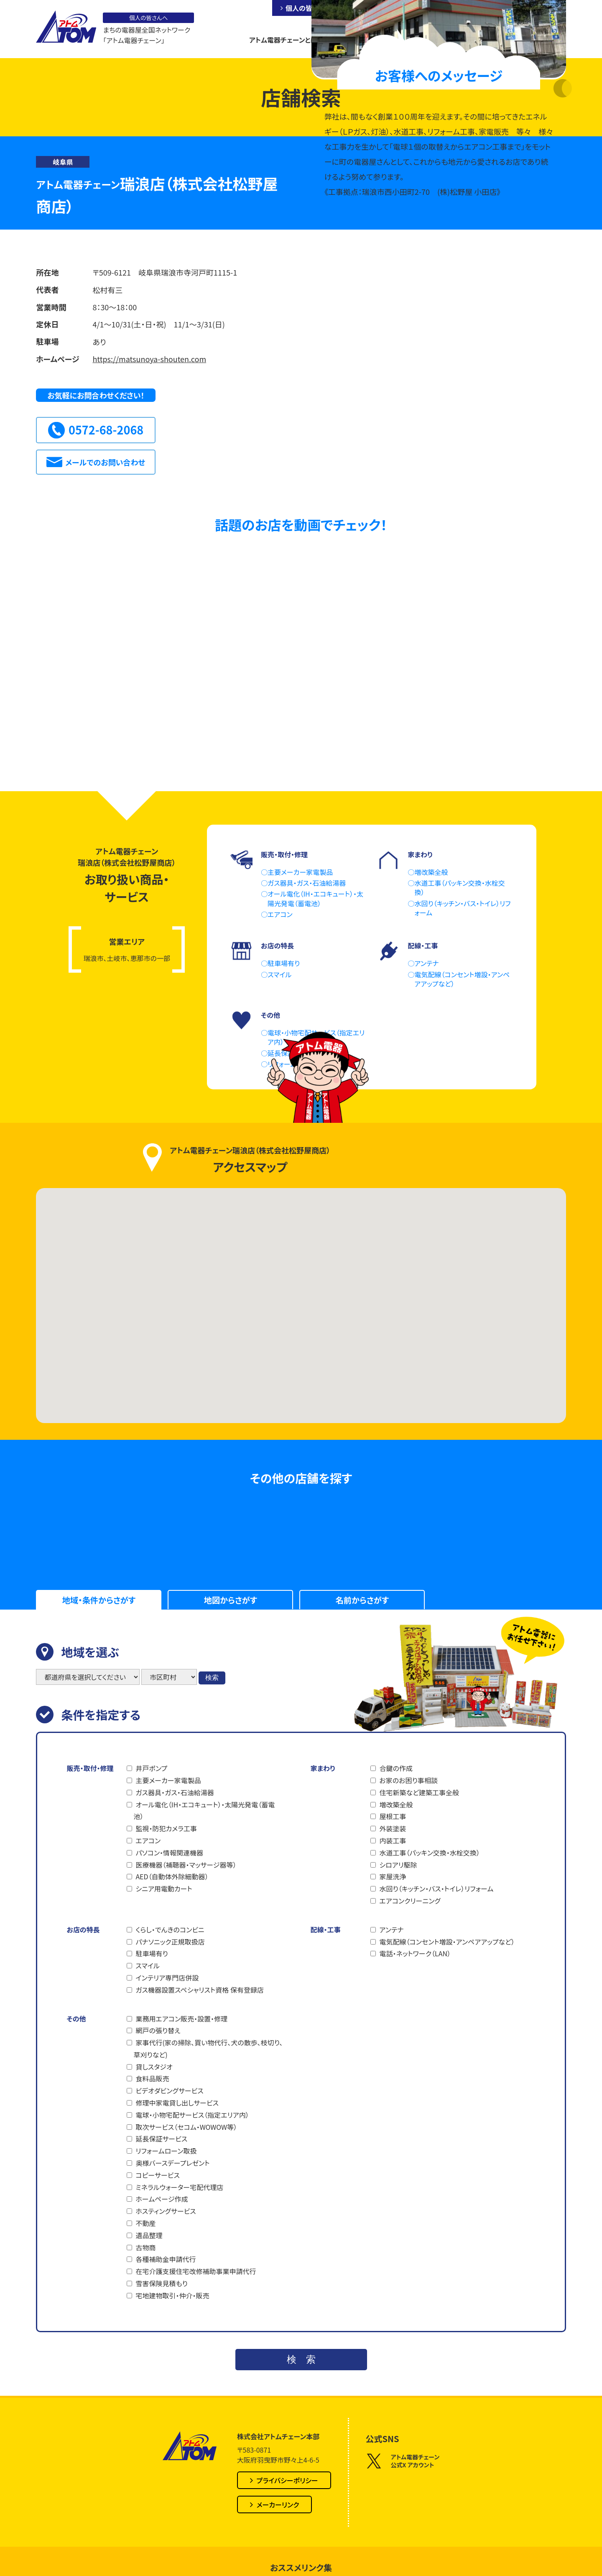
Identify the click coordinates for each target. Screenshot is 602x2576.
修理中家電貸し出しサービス (177, 2103)
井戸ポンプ (151, 1768)
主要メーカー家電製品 (168, 1780)
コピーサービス (157, 2175)
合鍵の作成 (395, 1768)
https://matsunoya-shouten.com (149, 358)
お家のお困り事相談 (408, 1780)
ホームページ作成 (161, 2199)
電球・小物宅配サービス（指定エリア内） (192, 2115)
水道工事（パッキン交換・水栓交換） (429, 1853)
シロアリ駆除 (398, 1865)
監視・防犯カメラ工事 (166, 1828)
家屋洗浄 (392, 1876)
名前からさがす (362, 1600)
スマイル (147, 1965)
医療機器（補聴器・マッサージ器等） (185, 1865)
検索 (212, 1677)
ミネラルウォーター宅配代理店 (179, 2187)
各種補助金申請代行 (165, 2259)
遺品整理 (148, 2235)
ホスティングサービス (165, 2211)
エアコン (148, 1840)
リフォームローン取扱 (165, 2151)
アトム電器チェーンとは (283, 39)
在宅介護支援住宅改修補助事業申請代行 (195, 2271)
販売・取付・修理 (89, 1768)
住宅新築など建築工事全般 (419, 1792)
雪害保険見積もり (161, 2283)
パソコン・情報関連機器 (169, 1853)
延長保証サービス (161, 2139)
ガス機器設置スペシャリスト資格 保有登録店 (199, 1990)
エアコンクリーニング (409, 1901)
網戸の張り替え (157, 2030)
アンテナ (391, 1929)
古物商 (145, 2247)
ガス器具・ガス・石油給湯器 (174, 1792)
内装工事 (392, 1840)
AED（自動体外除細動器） (171, 1876)
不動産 (145, 2223)
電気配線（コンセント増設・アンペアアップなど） (447, 1942)
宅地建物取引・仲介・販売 (172, 2295)
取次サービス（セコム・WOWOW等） (186, 2127)
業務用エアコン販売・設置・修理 (181, 2019)
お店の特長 (82, 1929)
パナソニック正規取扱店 (169, 1942)
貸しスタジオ (153, 2067)
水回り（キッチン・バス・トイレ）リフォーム (436, 1888)
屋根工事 (392, 1816)
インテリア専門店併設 (167, 1978)
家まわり (322, 1768)
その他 (76, 2019)
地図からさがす (230, 1600)
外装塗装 (392, 1828)
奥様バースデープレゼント (172, 2163)
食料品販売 (152, 2078)
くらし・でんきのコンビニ (169, 1929)
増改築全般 (396, 1804)
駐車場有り (151, 1953)
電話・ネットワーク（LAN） (415, 1953)
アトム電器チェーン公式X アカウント (403, 2461)
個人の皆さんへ (308, 8)
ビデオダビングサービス (169, 2090)
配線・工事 (325, 1929)
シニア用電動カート (163, 1888)
